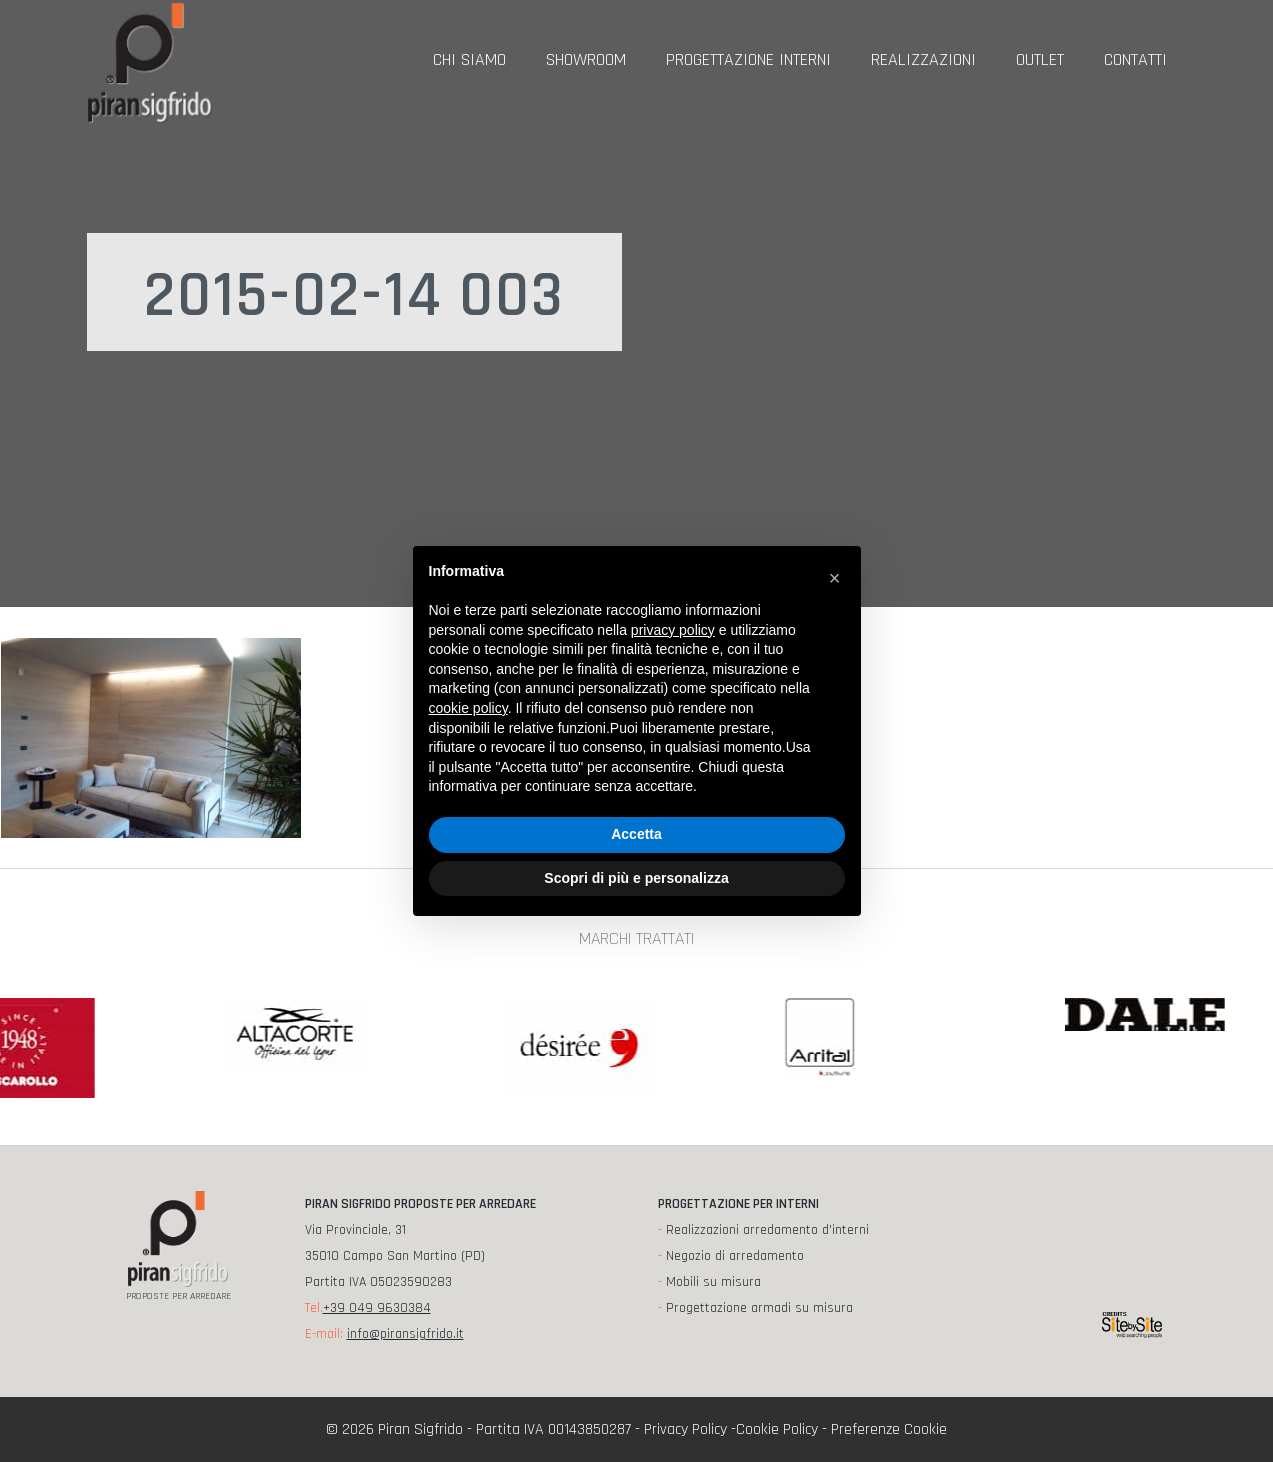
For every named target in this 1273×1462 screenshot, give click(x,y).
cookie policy (468, 708)
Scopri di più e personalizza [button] (636, 878)
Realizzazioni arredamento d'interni (767, 1230)
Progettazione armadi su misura (759, 1308)
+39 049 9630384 (377, 1308)
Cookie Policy (777, 1429)
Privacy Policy (685, 1429)
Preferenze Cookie (889, 1429)
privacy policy (673, 630)
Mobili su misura (713, 1282)
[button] (835, 578)
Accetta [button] (636, 834)
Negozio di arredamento (735, 1256)
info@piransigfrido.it (405, 1334)
